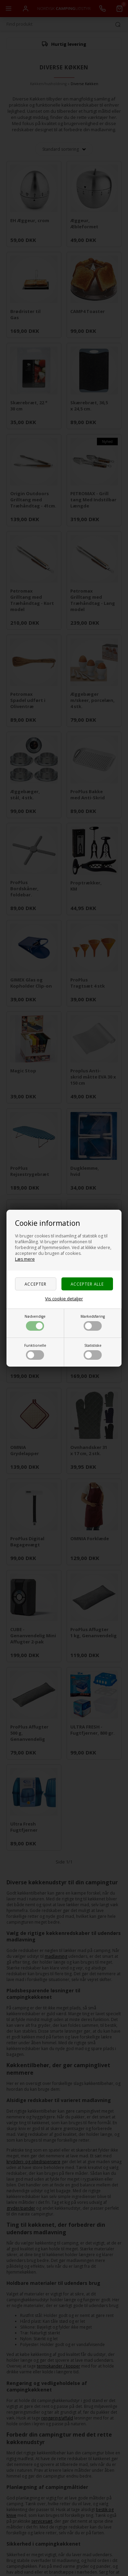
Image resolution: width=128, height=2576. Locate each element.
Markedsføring (93, 1322)
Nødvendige (35, 1322)
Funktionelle (35, 1351)
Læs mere (25, 1259)
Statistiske (93, 1351)
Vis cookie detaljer (64, 1299)
